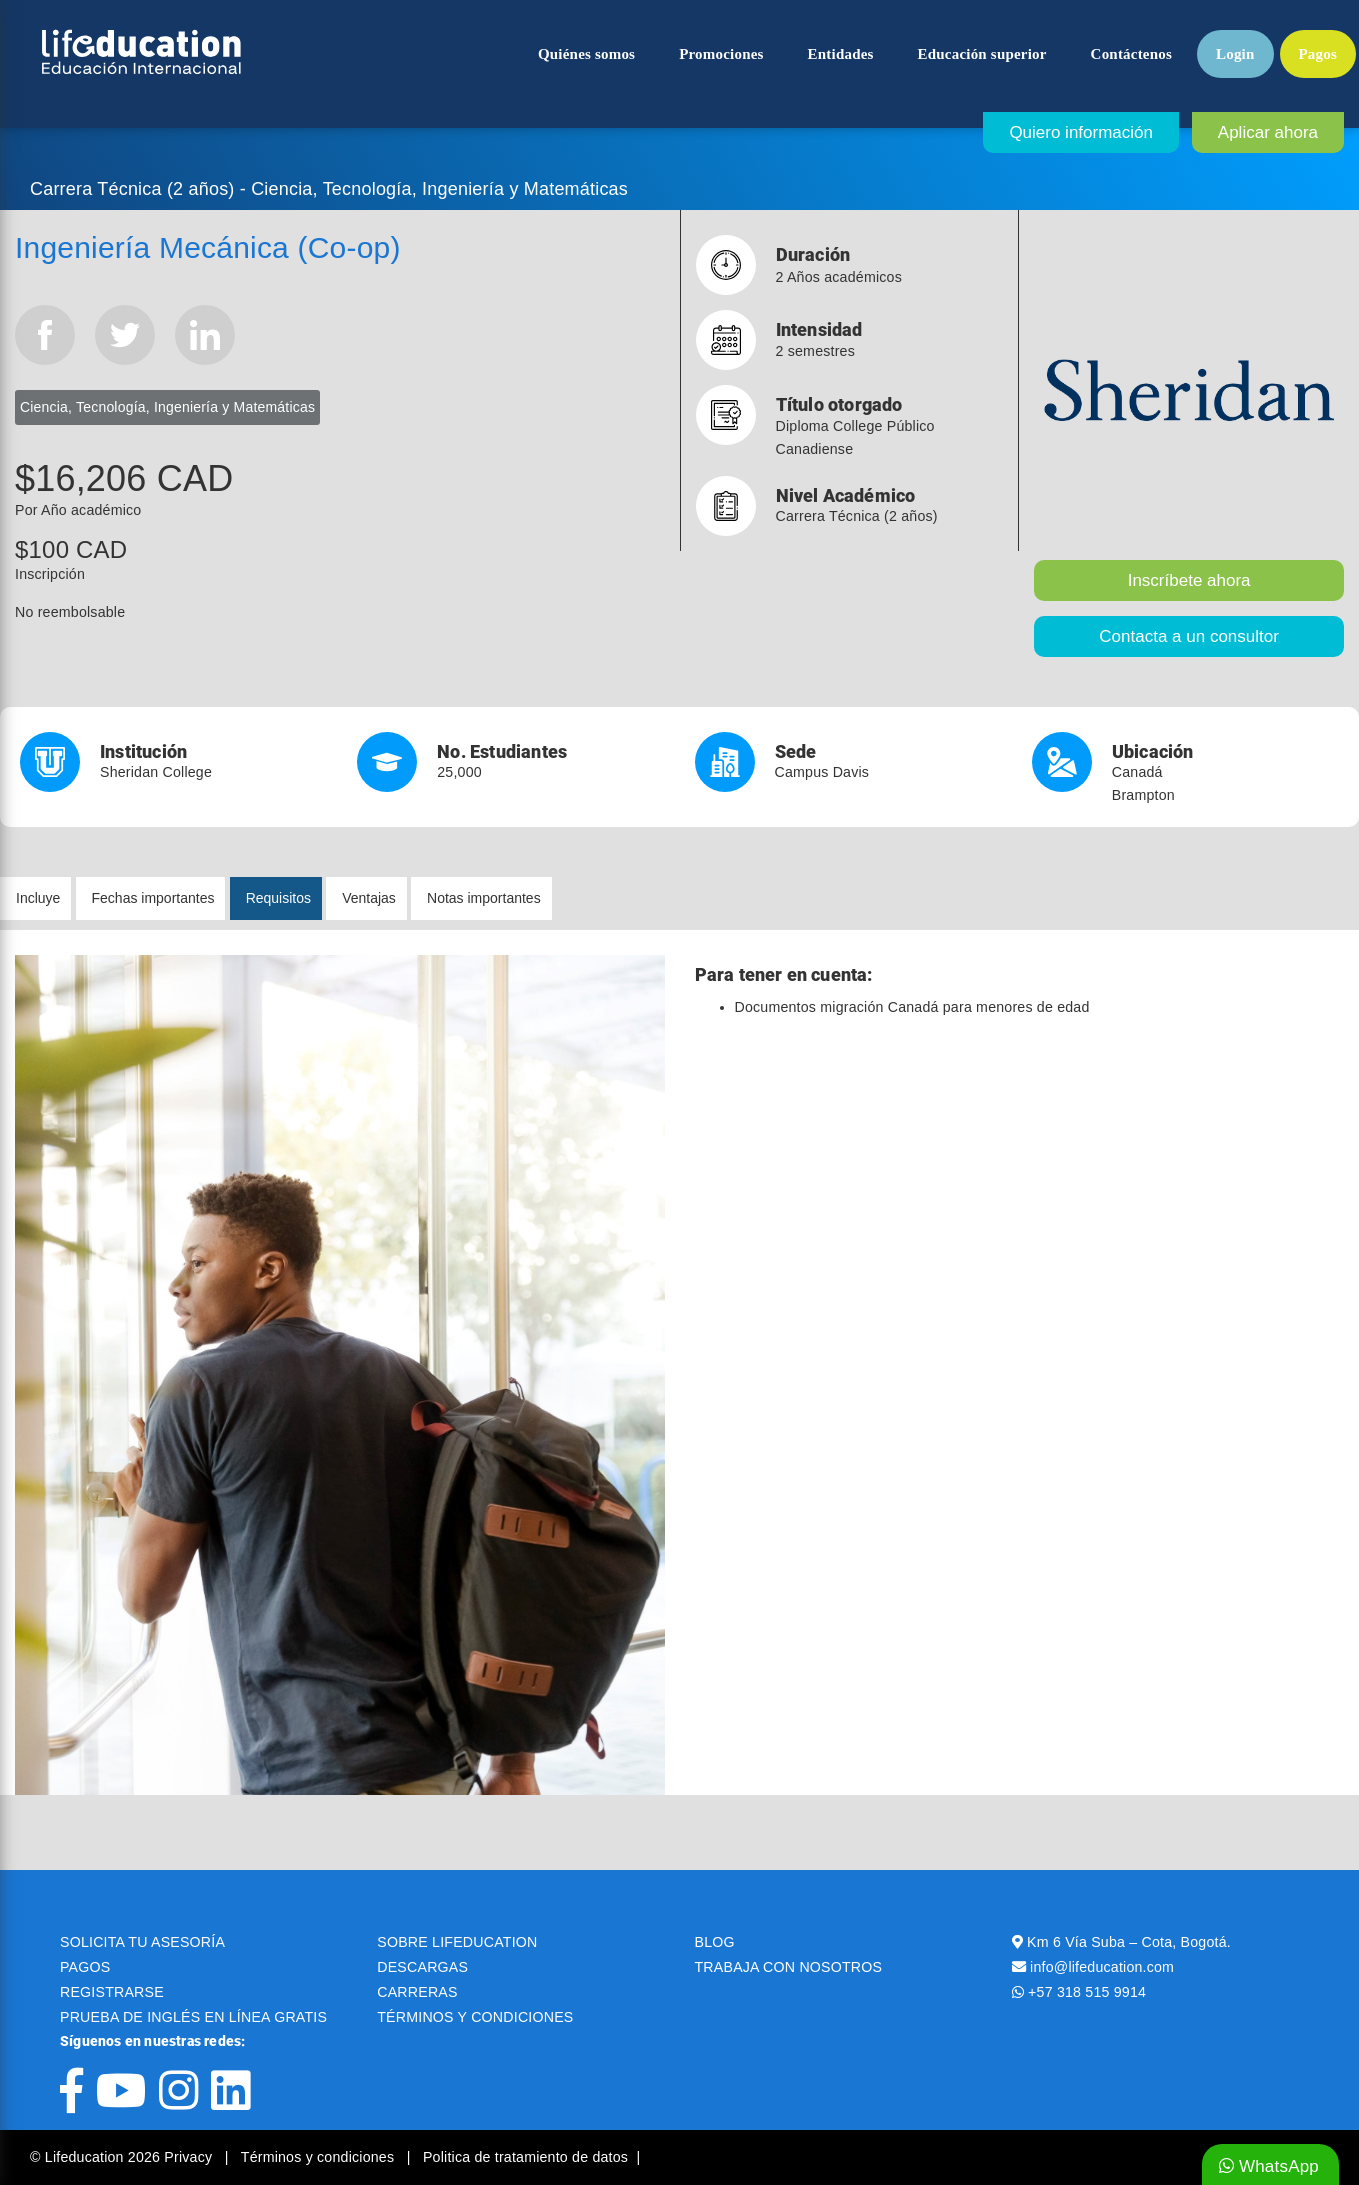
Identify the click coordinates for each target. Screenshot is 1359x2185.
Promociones (721, 54)
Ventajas (369, 898)
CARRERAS (417, 1992)
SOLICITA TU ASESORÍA (142, 1942)
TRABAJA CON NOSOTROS (789, 1967)
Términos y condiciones (320, 2157)
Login (1235, 54)
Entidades (841, 54)
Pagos (1318, 54)
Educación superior (982, 54)
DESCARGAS (422, 1967)
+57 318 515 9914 (1087, 1992)
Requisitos (278, 898)
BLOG (715, 1942)
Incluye (38, 898)
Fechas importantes (153, 898)
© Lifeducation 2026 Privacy (123, 2157)
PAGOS (85, 1967)
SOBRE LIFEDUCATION (457, 1942)
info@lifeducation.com (1102, 1967)
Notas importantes (484, 898)
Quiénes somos (586, 54)
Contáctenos (1131, 54)
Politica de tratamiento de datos (525, 2157)
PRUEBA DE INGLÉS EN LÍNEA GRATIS (193, 2017)
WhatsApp (1269, 2166)
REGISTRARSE (112, 1992)
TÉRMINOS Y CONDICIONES (475, 2017)
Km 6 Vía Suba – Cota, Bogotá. (1129, 1942)
